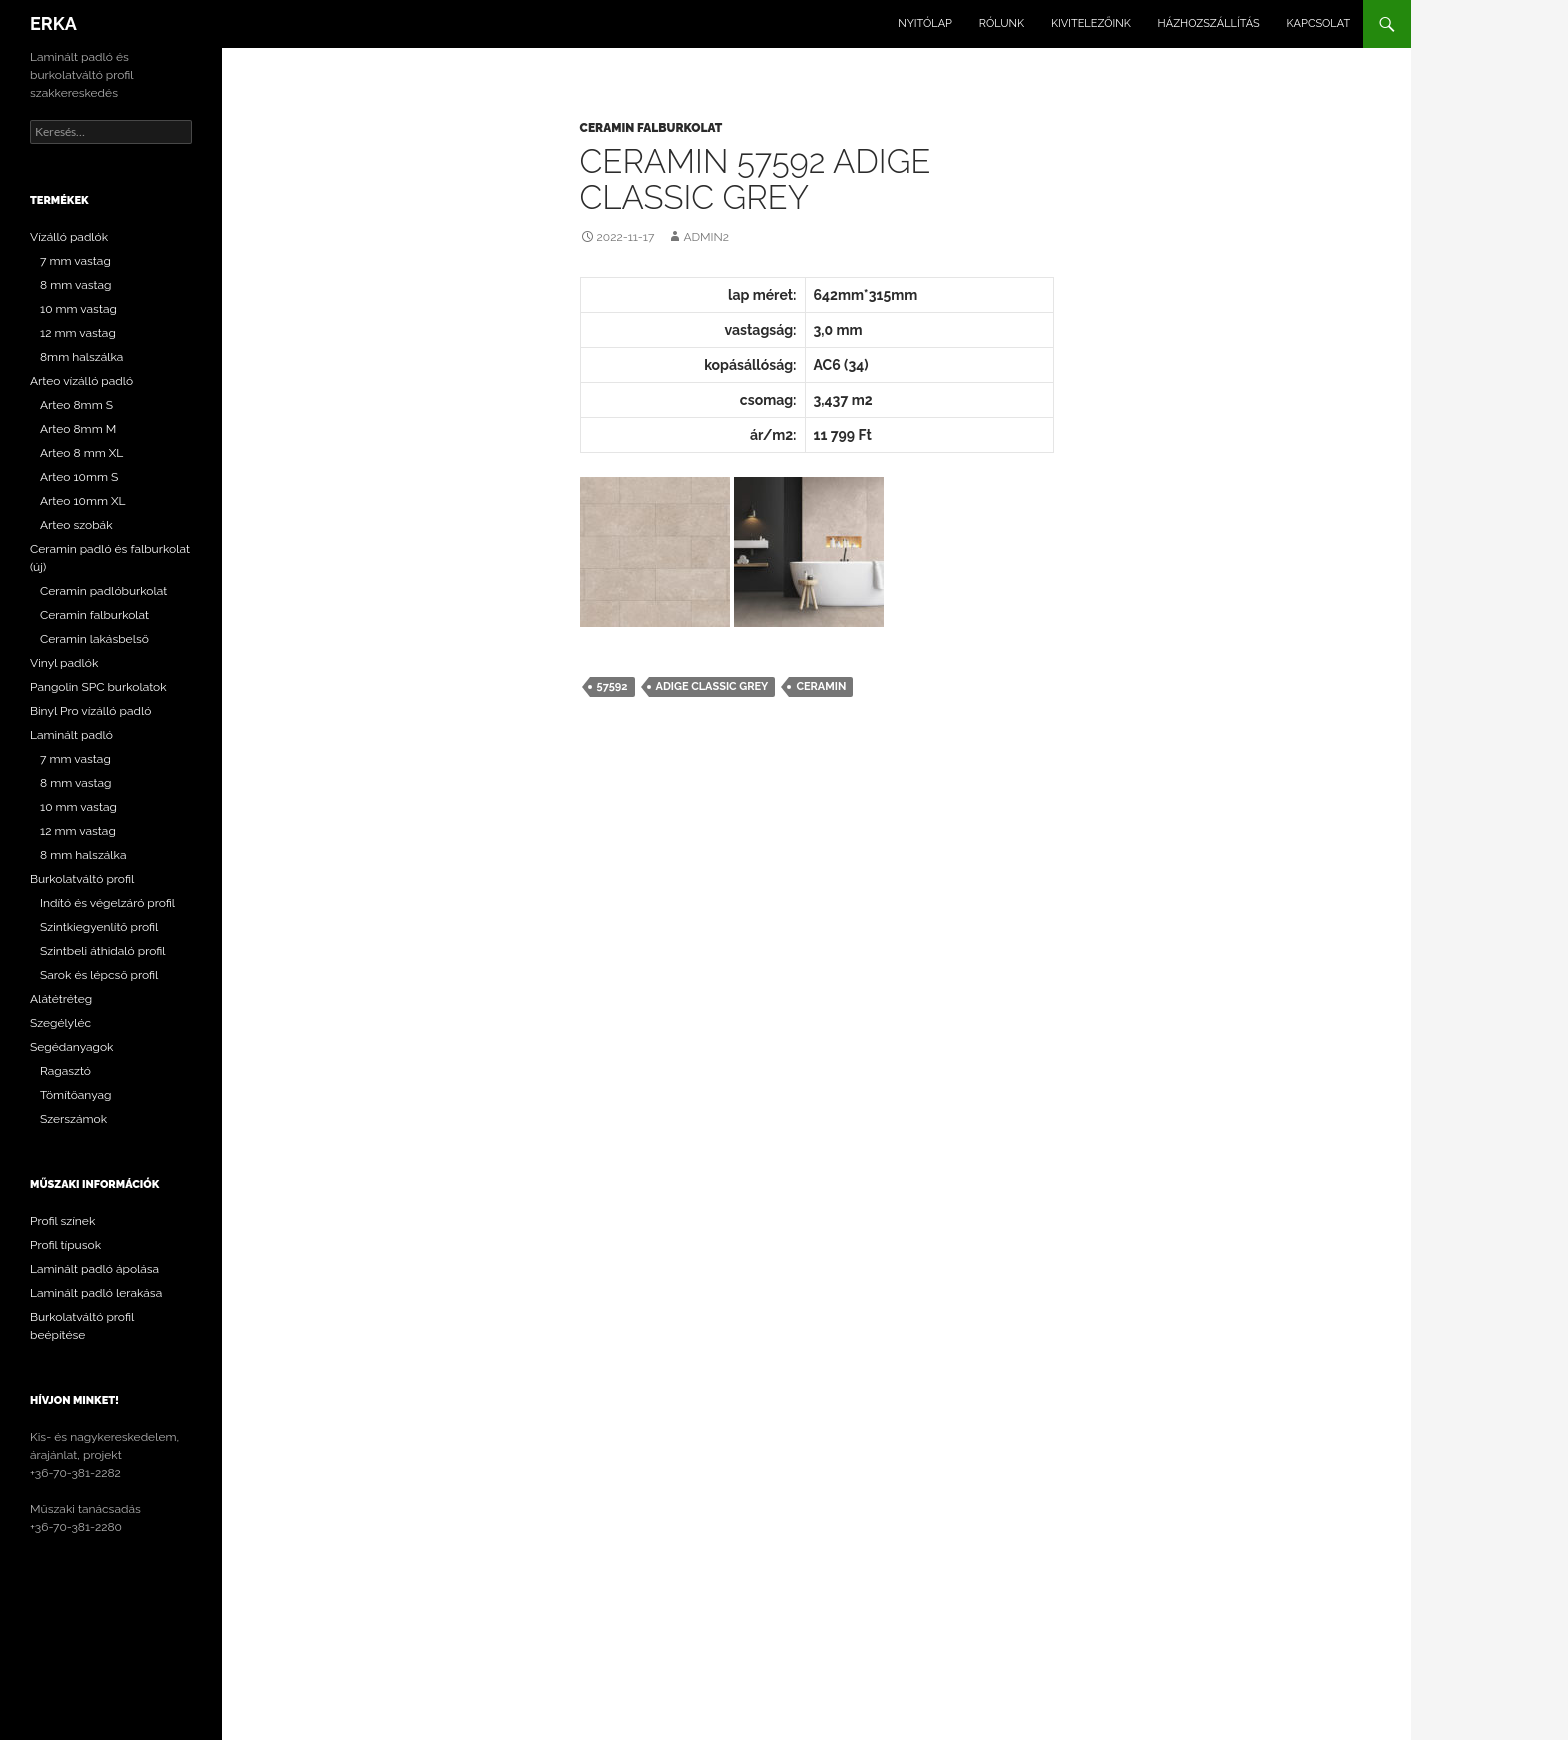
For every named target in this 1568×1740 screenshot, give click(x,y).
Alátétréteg (61, 999)
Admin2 (706, 237)
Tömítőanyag (76, 1095)
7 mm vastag (75, 261)
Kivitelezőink (1091, 23)
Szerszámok (73, 1119)
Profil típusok (65, 1245)
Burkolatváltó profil (82, 879)
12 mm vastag (78, 333)
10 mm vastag (78, 309)
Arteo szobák (76, 525)
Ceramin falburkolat (651, 128)
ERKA (53, 23)
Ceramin (821, 686)
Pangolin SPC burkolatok (98, 687)
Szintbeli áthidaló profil (103, 951)
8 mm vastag (76, 285)
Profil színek (62, 1221)
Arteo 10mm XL (83, 501)
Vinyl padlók (64, 663)
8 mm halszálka (83, 855)
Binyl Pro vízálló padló (90, 711)
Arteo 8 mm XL (81, 453)
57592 (612, 686)
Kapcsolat (1319, 23)
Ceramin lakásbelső (94, 639)
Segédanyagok (71, 1047)
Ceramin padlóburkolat (103, 591)
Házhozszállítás (1209, 23)
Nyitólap (925, 23)
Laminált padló (71, 735)
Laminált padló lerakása (96, 1293)
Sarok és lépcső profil (99, 975)
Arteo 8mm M (78, 429)
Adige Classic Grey (712, 686)
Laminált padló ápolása (94, 1269)
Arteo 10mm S (79, 477)
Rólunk (1001, 23)
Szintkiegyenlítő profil (99, 927)
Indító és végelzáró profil (107, 903)
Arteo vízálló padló (81, 381)
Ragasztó (65, 1071)
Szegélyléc (60, 1023)
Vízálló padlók (69, 237)
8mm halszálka (81, 357)
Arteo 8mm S (76, 405)
